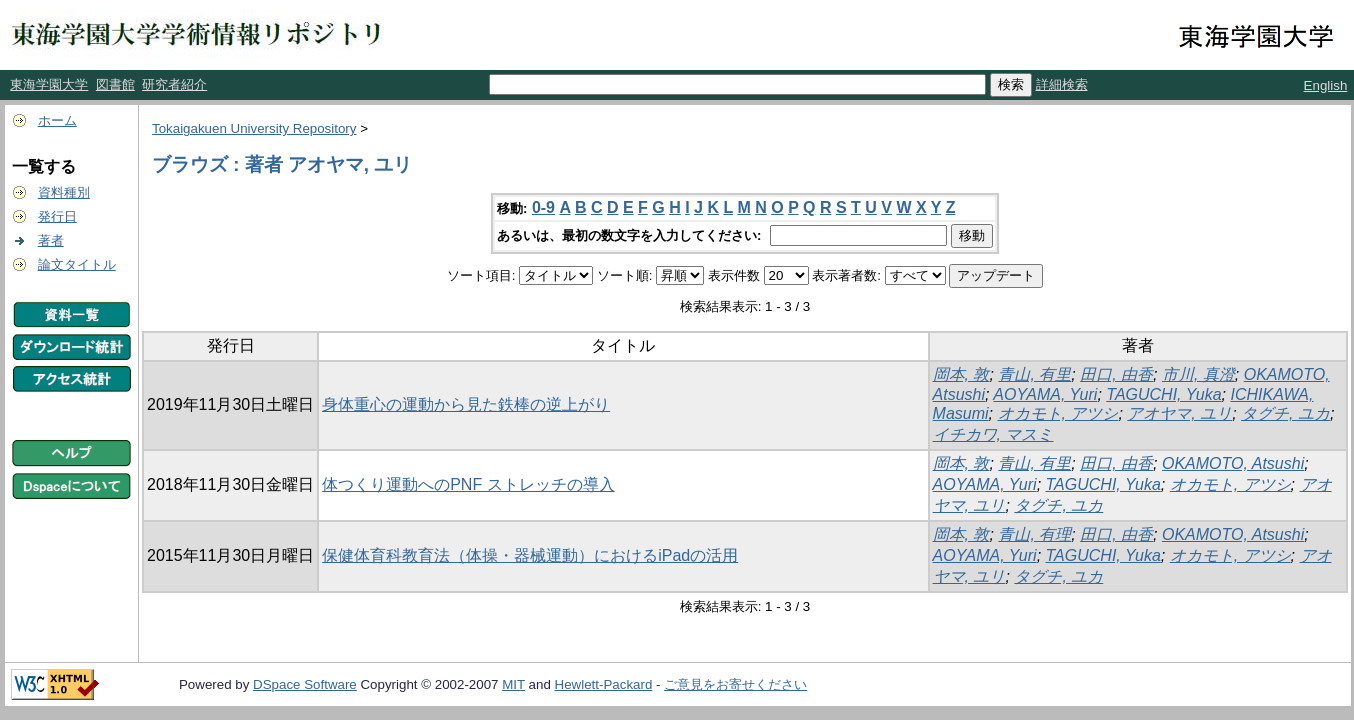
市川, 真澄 (1198, 374)
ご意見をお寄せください (735, 684)
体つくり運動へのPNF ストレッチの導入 (468, 484)
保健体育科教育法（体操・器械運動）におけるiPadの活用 (530, 555)
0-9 (543, 207)
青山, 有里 (1034, 374)
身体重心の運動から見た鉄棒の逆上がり (466, 404)
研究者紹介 (174, 84)
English (1326, 85)
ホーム (57, 120)
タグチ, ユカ (1285, 413)
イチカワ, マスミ (993, 434)
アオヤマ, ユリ (1179, 413)
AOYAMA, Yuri (1045, 394)
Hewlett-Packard (604, 684)
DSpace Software (305, 684)
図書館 (115, 84)
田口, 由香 (1116, 374)
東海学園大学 (49, 84)
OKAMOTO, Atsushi (1233, 463)
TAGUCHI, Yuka (1163, 394)
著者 (51, 240)
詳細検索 (1062, 84)
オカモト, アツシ (1058, 413)
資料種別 (64, 192)
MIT (513, 684)
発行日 (57, 216)
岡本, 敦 (961, 374)
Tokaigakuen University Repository (254, 128)
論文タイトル (77, 264)
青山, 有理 (1034, 534)
